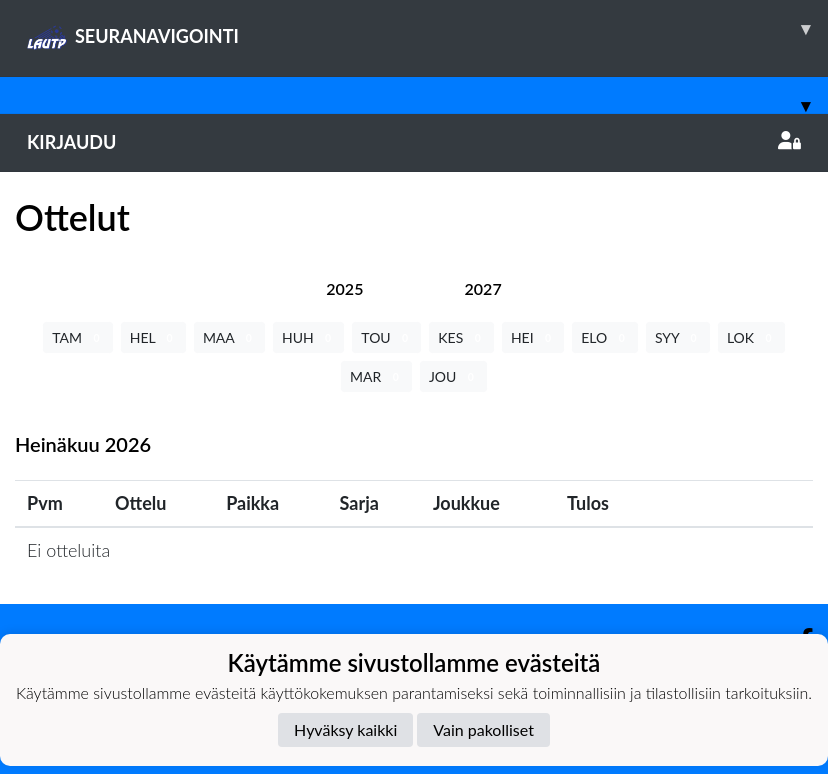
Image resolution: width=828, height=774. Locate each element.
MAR (376, 376)
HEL (153, 337)
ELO (605, 337)
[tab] (344, 288)
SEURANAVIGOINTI (427, 29)
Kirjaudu (414, 142)
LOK (751, 337)
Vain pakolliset (483, 729)
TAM (77, 337)
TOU (386, 337)
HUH (308, 337)
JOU (453, 376)
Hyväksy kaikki (345, 729)
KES (461, 337)
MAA (229, 337)
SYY (678, 337)
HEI (533, 337)
